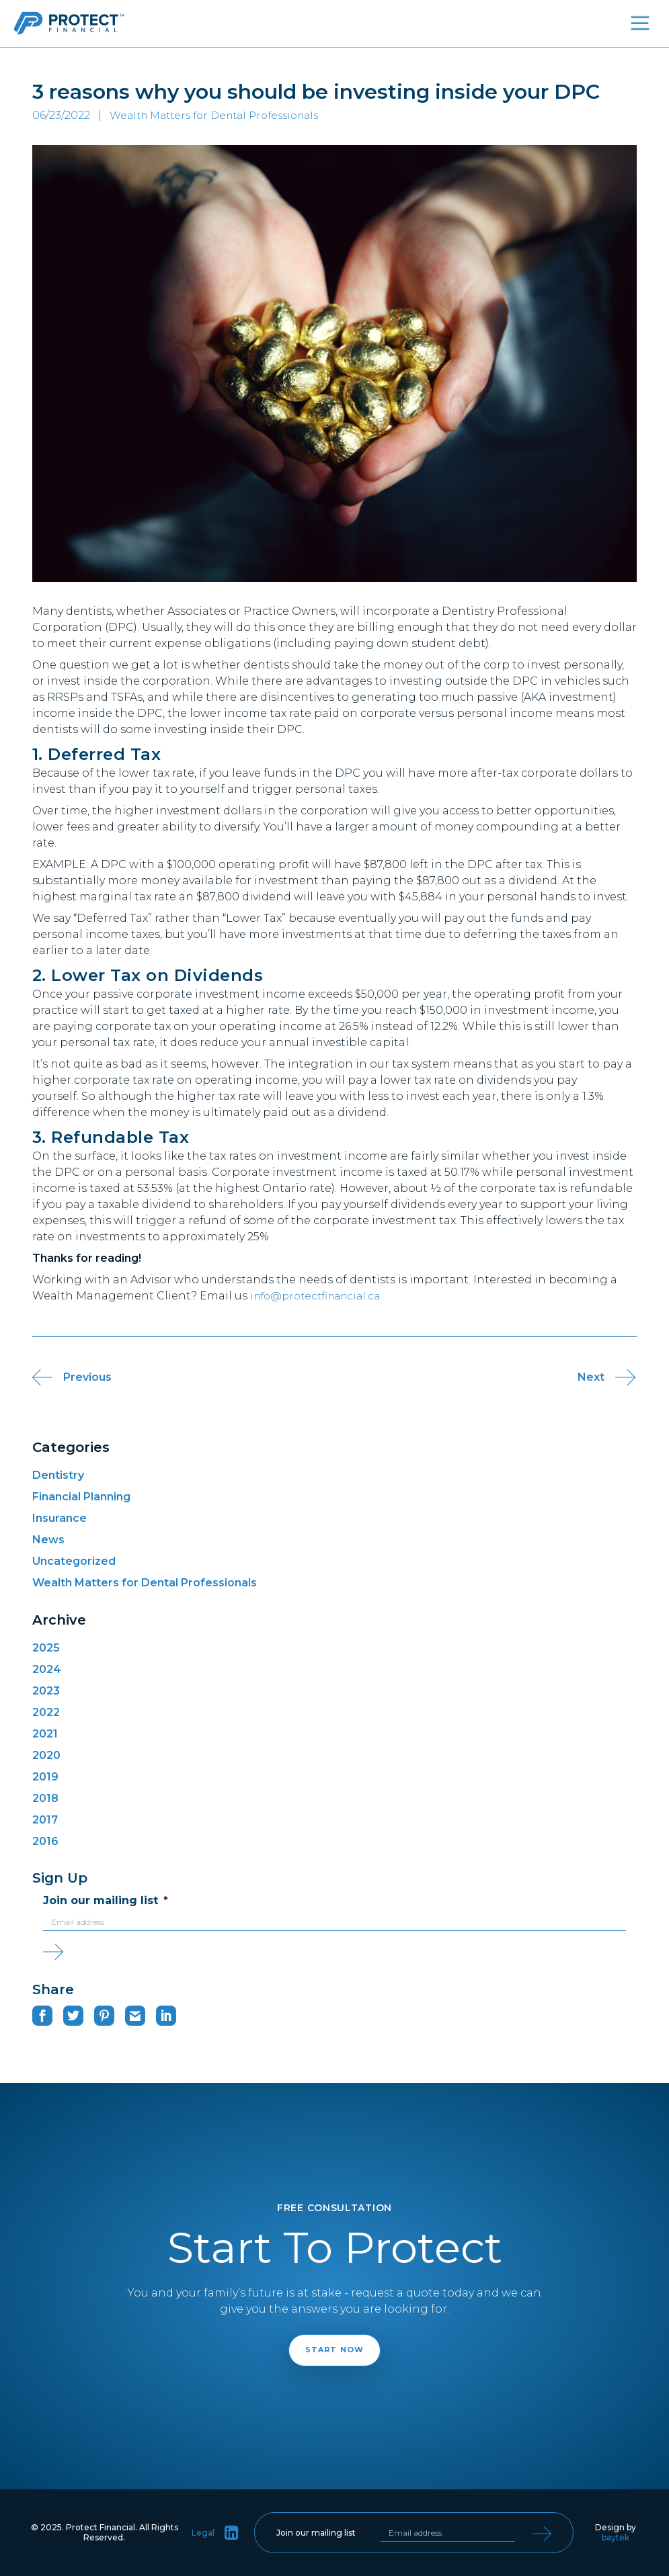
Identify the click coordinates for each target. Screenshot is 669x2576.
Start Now (334, 2349)
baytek (615, 2537)
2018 (45, 1798)
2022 (46, 1712)
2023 (46, 1690)
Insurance (59, 1518)
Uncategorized (74, 1561)
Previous (61, 1377)
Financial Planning (81, 1496)
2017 (45, 1819)
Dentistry (58, 1475)
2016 (45, 1841)
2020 (46, 1755)
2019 (45, 1776)
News (48, 1539)
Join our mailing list (105, 1900)
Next (606, 1377)
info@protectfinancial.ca (320, 1295)
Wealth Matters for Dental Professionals (144, 1582)
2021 (45, 1733)
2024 (46, 1669)
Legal (203, 2533)
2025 (46, 1647)
